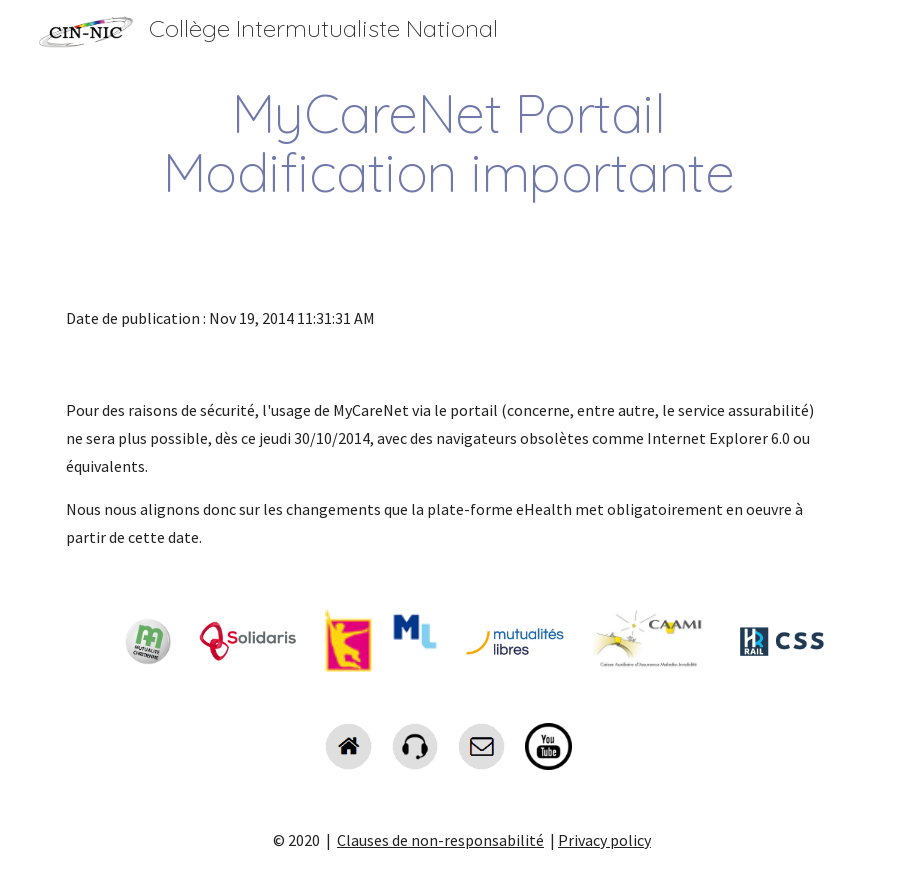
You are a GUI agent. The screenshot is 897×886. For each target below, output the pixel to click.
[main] (448, 143)
